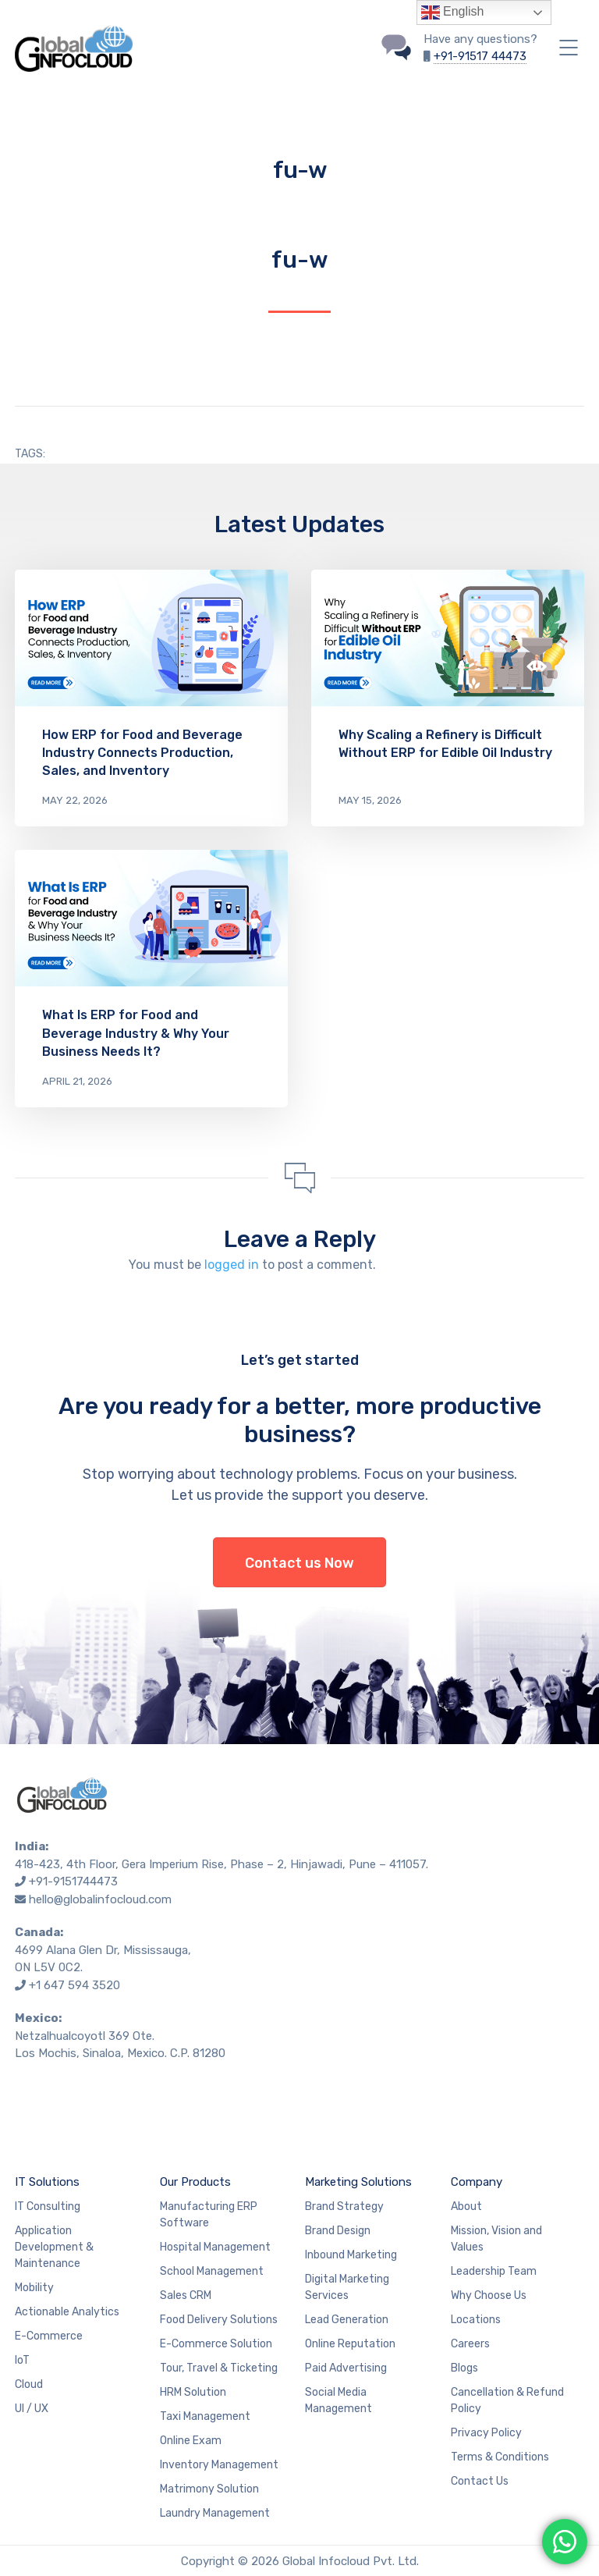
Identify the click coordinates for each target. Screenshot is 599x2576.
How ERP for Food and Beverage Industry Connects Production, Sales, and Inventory (142, 752)
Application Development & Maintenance (54, 2247)
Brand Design (337, 2230)
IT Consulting (47, 2206)
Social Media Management (338, 2400)
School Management (212, 2271)
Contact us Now (299, 1563)
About (466, 2206)
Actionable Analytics (67, 2311)
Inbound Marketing (351, 2255)
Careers (470, 2343)
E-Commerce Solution (216, 2343)
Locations (476, 2319)
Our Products (195, 2182)
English (452, 12)
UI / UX (31, 2408)
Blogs (464, 2368)
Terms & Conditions (500, 2457)
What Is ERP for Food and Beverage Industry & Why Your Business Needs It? (135, 1032)
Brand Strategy (344, 2206)
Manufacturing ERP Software (208, 2215)
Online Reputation (350, 2343)
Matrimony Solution (209, 2489)
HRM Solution (193, 2392)
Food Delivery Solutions (219, 2319)
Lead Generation (346, 2319)
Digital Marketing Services (347, 2287)
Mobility (34, 2287)
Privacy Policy (486, 2432)
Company (476, 2182)
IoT (22, 2360)
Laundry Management (215, 2513)
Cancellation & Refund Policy (507, 2400)
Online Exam (191, 2440)
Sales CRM (185, 2295)
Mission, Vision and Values (496, 2239)
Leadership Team (494, 2271)
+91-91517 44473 (480, 56)
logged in (231, 1264)
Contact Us (480, 2481)
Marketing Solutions (358, 2182)
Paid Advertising (346, 2368)
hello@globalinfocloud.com (100, 1899)
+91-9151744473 (73, 1881)
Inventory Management (219, 2464)
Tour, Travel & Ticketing (219, 2368)
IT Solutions (47, 2182)
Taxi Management (205, 2416)
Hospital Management (215, 2247)
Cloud (29, 2384)
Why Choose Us (488, 2295)
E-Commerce (49, 2336)
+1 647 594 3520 (74, 1985)
